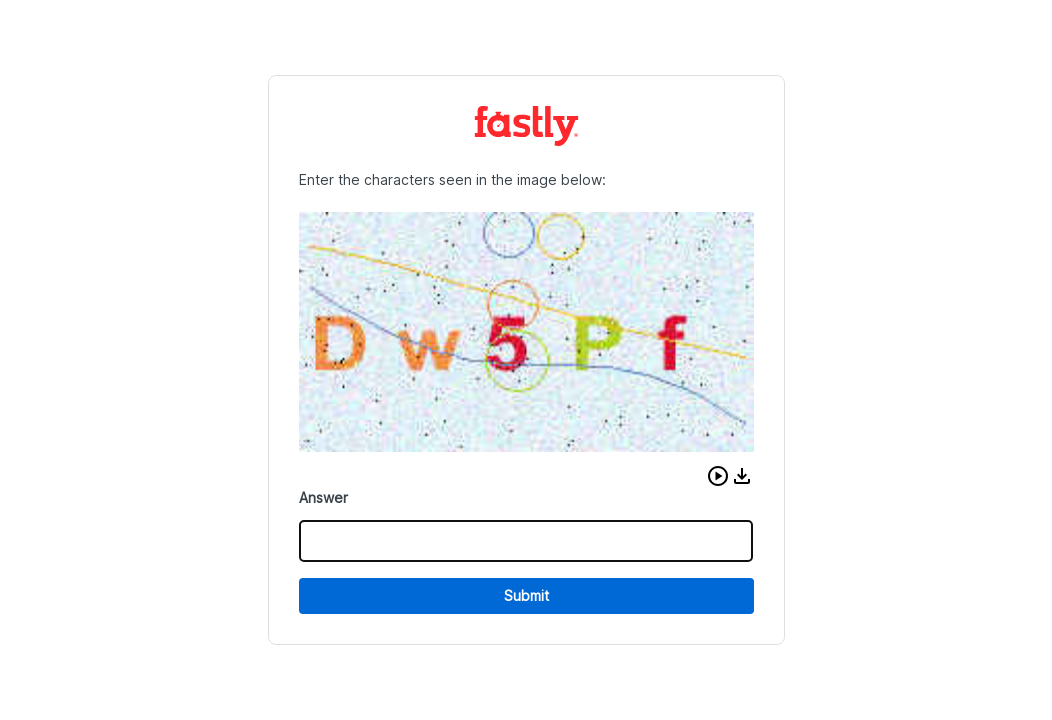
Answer (323, 497)
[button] (718, 476)
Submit (526, 595)
